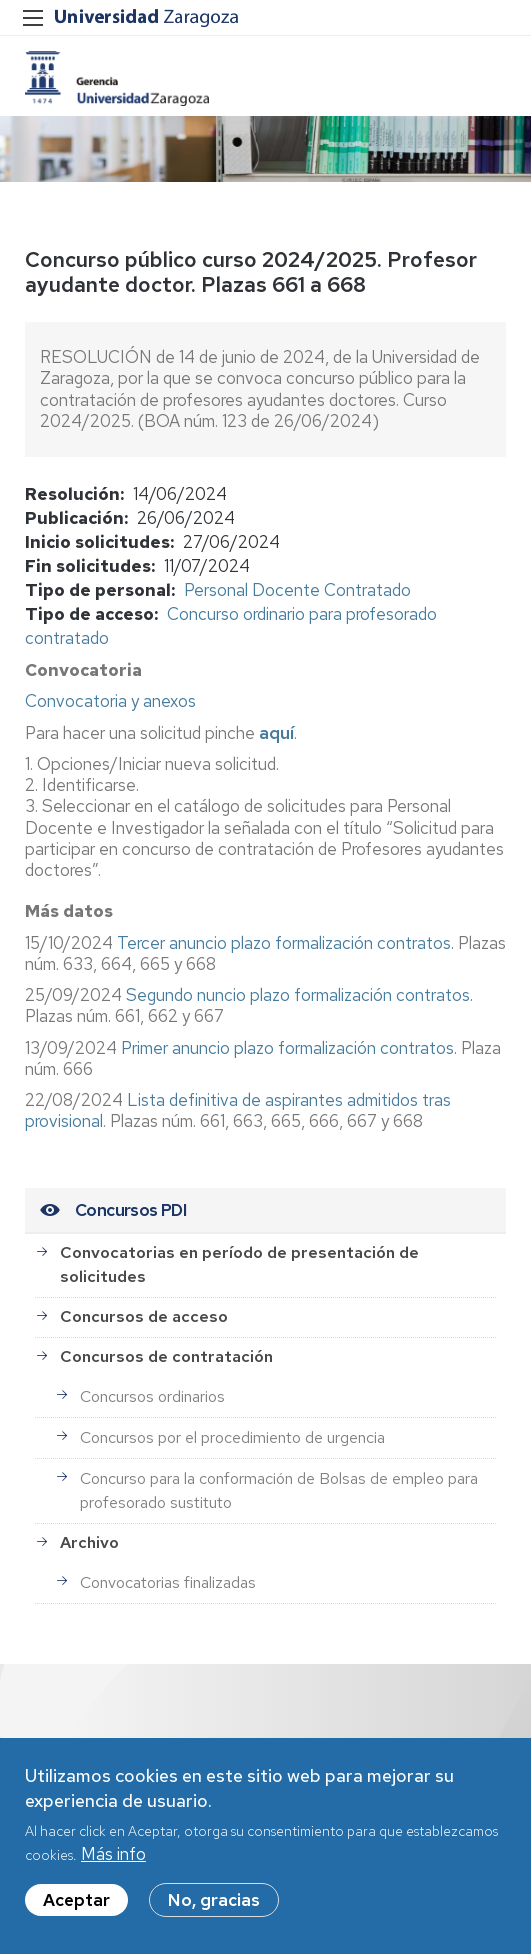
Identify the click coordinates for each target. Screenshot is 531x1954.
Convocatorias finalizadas (168, 1582)
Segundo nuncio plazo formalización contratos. (299, 995)
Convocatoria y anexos (110, 701)
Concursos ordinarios (152, 1396)
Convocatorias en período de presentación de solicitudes (239, 1264)
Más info (113, 1862)
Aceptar (76, 1908)
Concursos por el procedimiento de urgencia (232, 1437)
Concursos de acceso (144, 1316)
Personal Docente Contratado (297, 590)
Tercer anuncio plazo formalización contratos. (287, 943)
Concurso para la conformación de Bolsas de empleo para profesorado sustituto (279, 1490)
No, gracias (214, 1908)
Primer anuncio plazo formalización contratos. (289, 1048)
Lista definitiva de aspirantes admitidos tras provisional (238, 1110)
